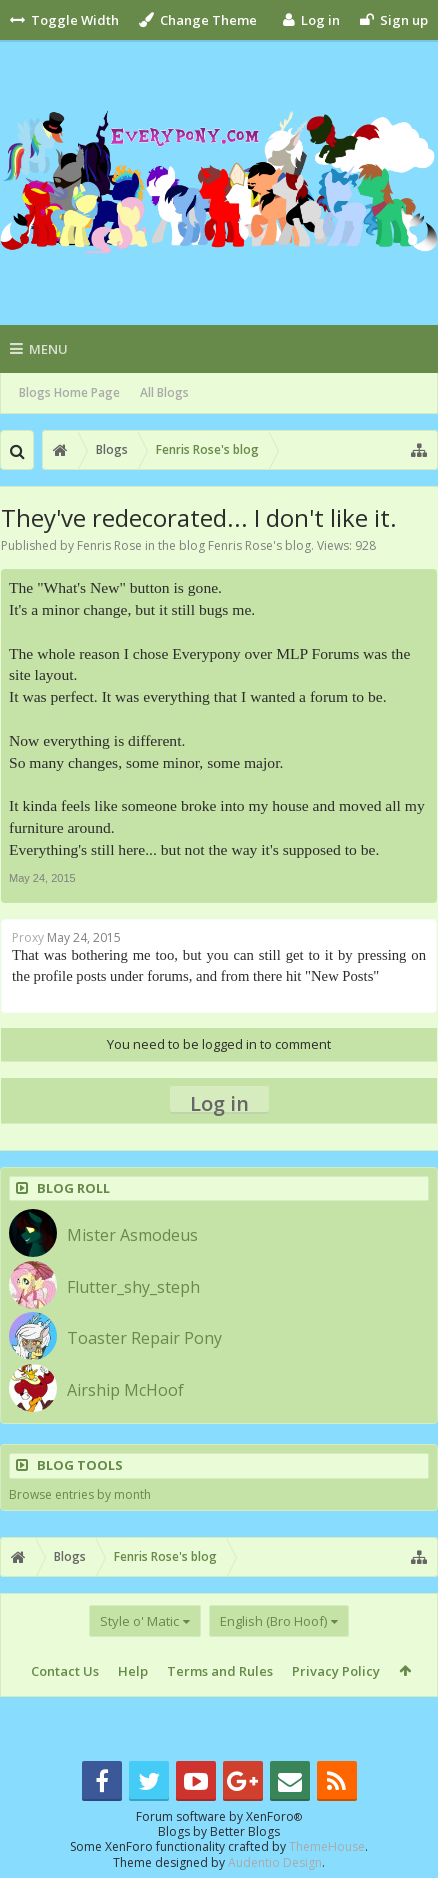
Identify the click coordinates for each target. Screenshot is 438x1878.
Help (133, 1671)
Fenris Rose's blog (259, 545)
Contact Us (65, 1671)
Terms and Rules (220, 1671)
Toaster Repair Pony (144, 1338)
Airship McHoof (125, 1390)
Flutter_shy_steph (133, 1287)
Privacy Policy (336, 1671)
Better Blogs (245, 1831)
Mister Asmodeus (132, 1235)
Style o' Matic (139, 1621)
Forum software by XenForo (219, 1816)
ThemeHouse (327, 1846)
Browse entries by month (80, 1494)
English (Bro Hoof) (273, 1621)
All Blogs (164, 392)
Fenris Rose (109, 545)
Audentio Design (275, 1862)
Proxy (28, 937)
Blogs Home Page (69, 392)
